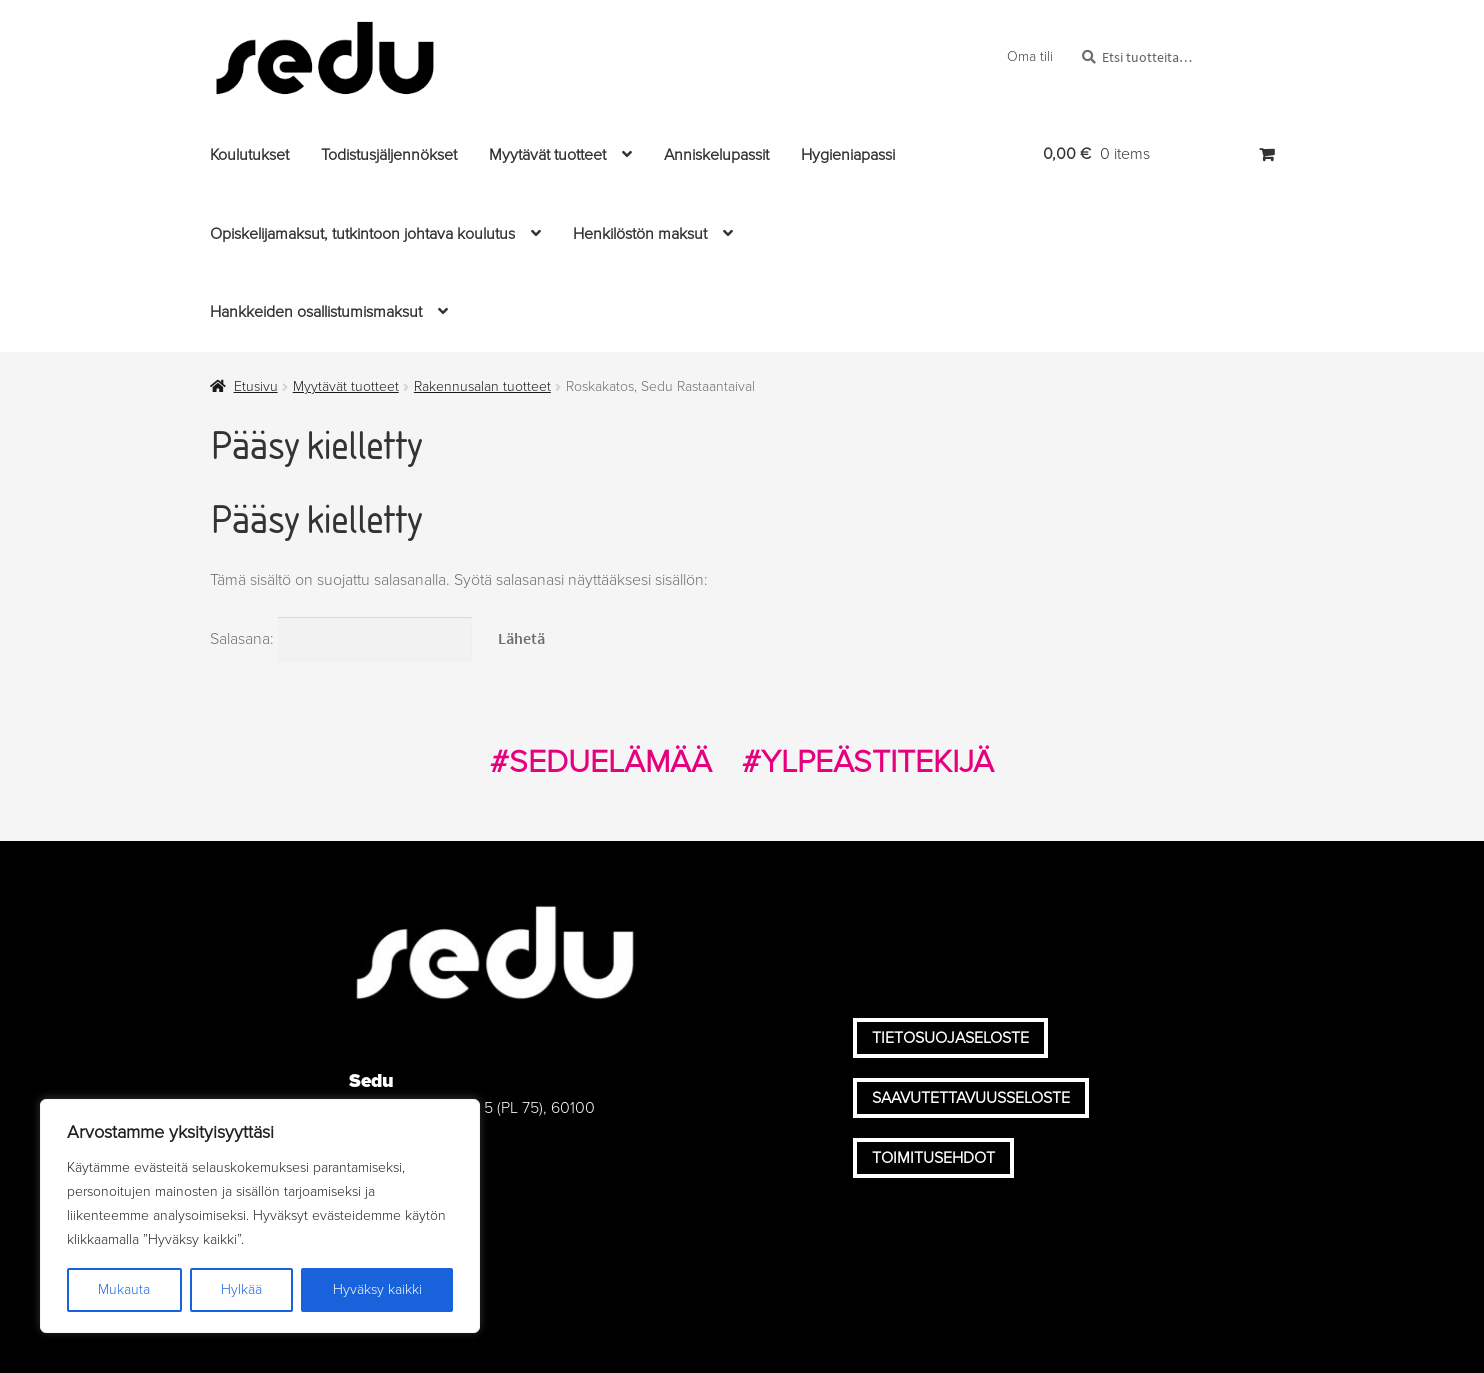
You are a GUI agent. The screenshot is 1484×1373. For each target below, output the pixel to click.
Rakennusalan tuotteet (482, 386)
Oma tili (1030, 56)
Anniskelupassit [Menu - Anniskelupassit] (716, 155)
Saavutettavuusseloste (971, 1098)
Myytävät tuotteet (346, 386)
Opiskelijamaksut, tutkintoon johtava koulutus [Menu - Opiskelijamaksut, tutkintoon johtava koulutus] (362, 234)
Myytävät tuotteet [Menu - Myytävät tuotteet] (547, 155)
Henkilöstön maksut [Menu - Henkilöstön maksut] (640, 234)
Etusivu (256, 386)
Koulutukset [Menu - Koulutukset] (249, 155)
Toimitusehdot (933, 1158)
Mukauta (124, 1289)
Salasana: (341, 639)
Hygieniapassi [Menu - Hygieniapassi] (848, 155)
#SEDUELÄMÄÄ (601, 762)
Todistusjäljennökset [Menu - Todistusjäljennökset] (389, 155)
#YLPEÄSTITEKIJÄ (868, 762)
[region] (260, 1216)
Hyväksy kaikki (377, 1289)
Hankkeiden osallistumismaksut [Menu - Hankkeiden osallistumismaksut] (316, 312)
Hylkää (241, 1289)
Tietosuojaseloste (950, 1038)
